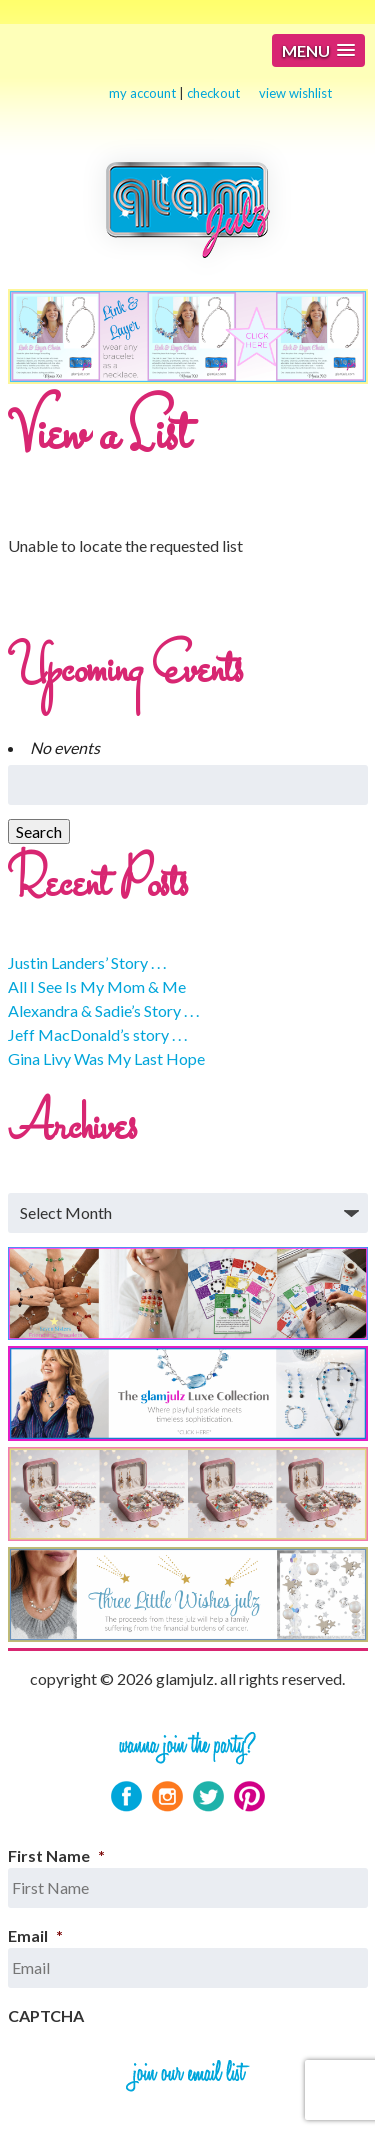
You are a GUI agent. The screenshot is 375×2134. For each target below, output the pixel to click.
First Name (56, 1855)
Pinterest (249, 1796)
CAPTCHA (46, 2015)
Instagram (167, 1796)
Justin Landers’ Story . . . (87, 962)
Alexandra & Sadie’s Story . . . (103, 1010)
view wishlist (295, 93)
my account (142, 93)
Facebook (126, 1796)
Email (35, 1935)
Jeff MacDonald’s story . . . (97, 1034)
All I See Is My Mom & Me (97, 986)
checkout (213, 93)
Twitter (208, 1796)
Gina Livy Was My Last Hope (106, 1058)
